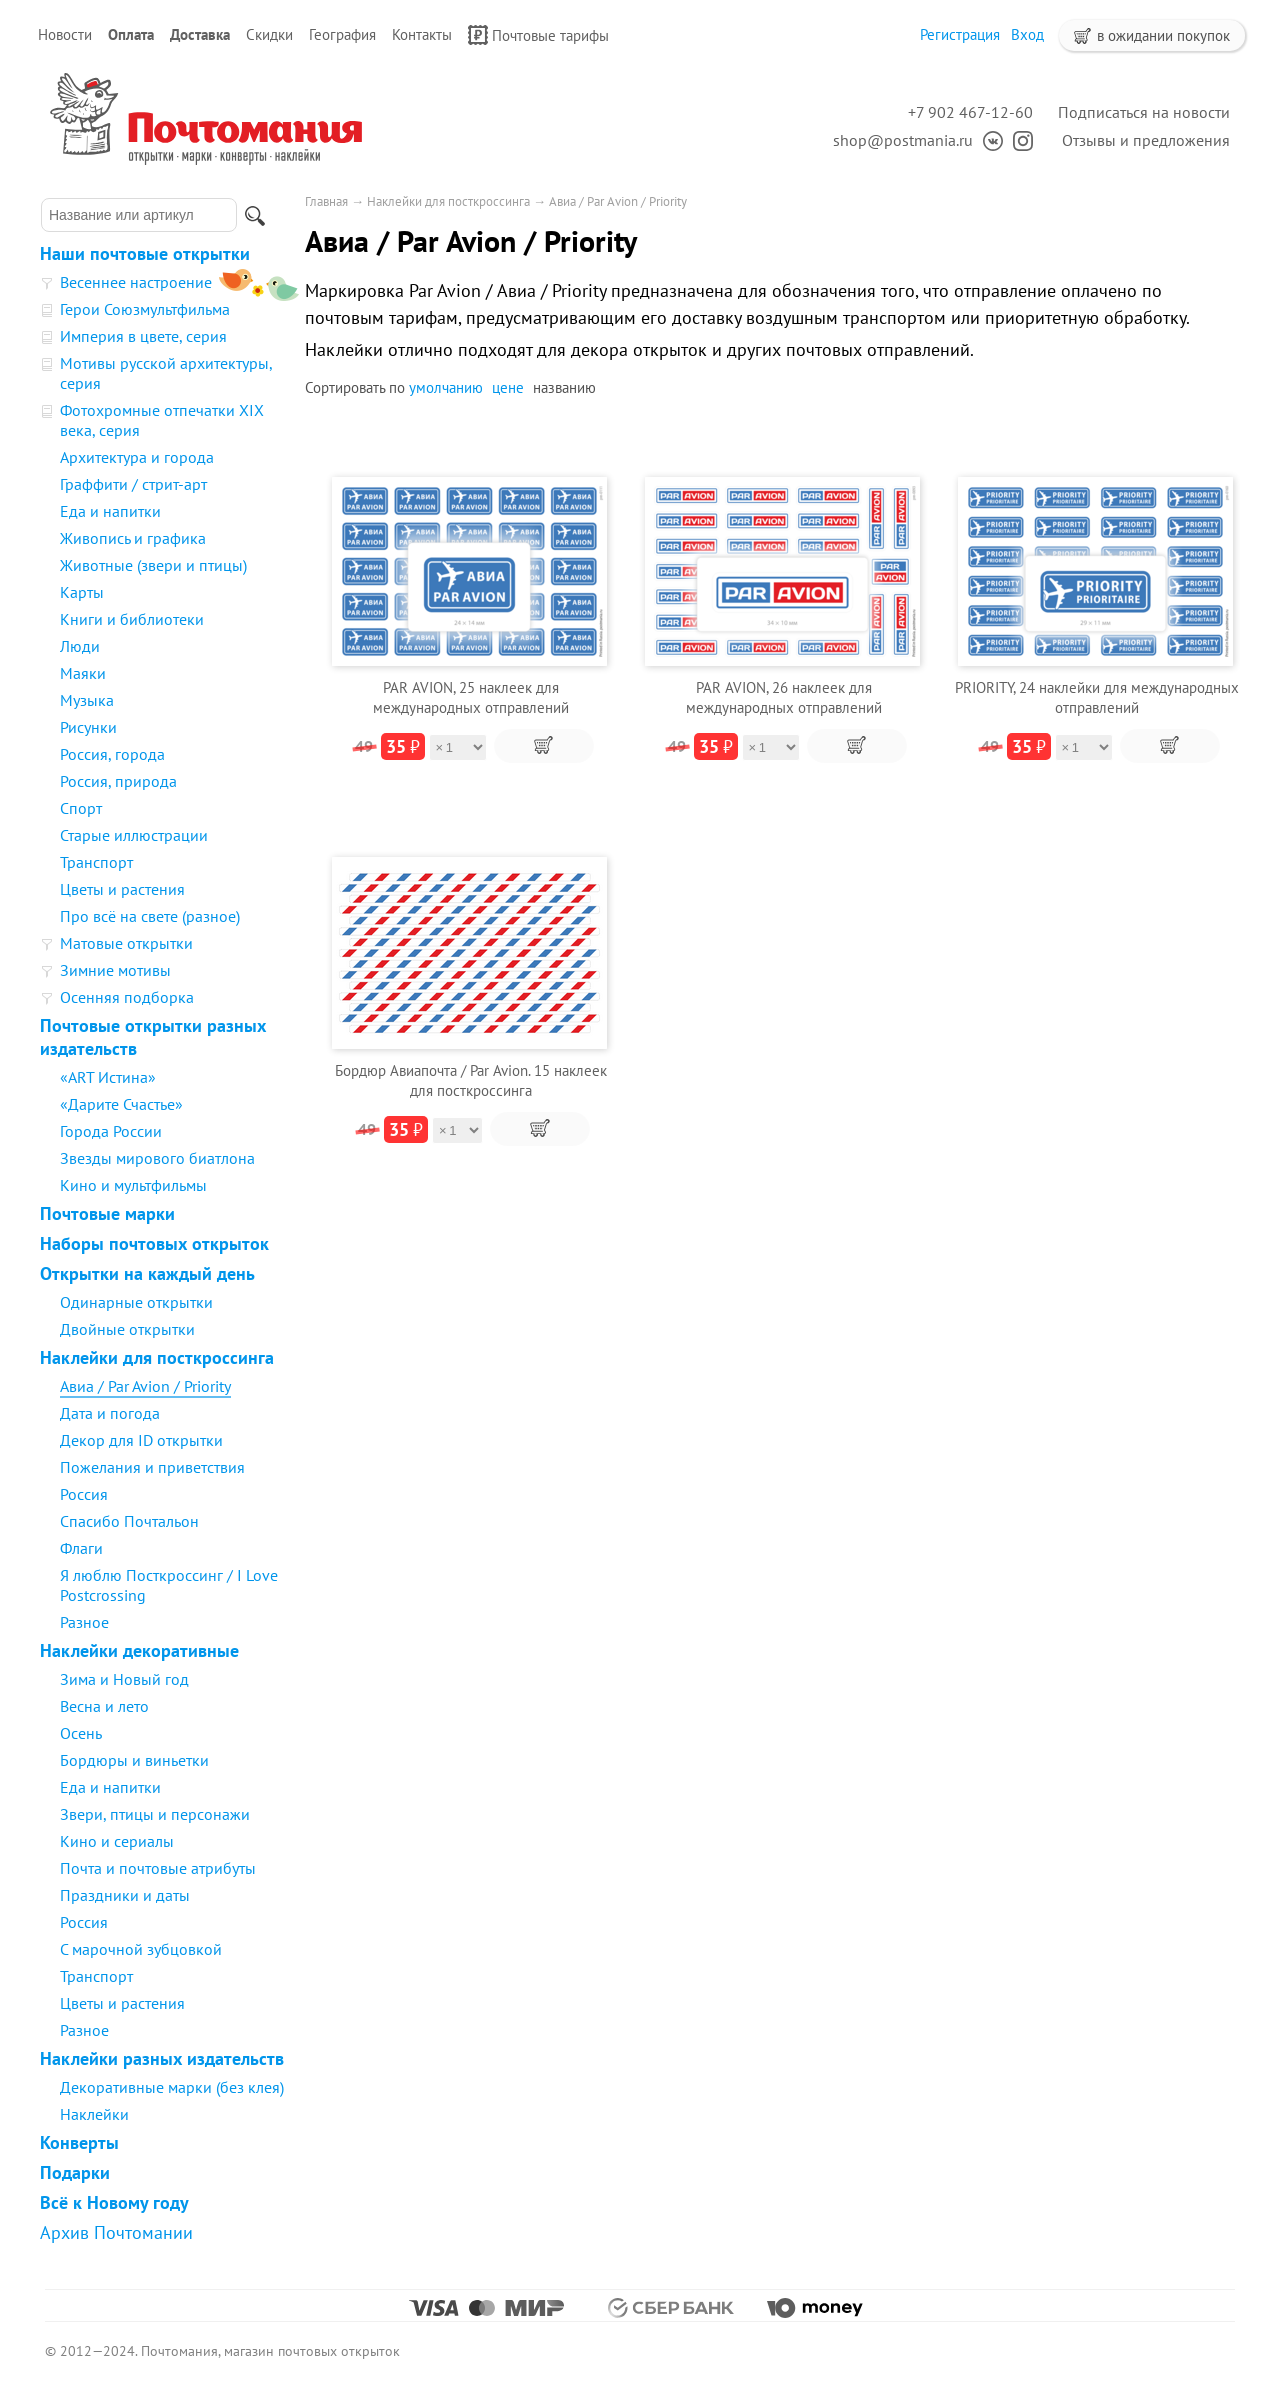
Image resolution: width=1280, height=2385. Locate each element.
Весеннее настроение (136, 282)
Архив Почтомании (116, 2232)
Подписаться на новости (1144, 112)
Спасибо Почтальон (129, 1521)
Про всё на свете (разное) (150, 916)
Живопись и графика (133, 538)
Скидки (269, 34)
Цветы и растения (122, 889)
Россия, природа (118, 781)
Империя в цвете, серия (143, 336)
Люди (80, 646)
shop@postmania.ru (903, 140)
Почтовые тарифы (538, 35)
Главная (326, 201)
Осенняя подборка (127, 997)
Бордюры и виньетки (134, 1760)
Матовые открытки (126, 943)
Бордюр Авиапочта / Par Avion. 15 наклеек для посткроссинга (471, 1080)
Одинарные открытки (136, 1302)
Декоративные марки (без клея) (172, 2087)
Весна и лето (104, 1706)
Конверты (79, 2142)
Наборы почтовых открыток (154, 1243)
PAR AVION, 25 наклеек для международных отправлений (471, 697)
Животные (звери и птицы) (153, 565)
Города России (111, 1131)
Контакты (422, 34)
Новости (65, 34)
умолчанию (446, 387)
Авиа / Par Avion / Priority (145, 1386)
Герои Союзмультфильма (145, 309)
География (342, 34)
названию (564, 387)
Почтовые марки (107, 1213)
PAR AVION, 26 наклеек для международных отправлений (784, 697)
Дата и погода (110, 1413)
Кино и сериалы (117, 1841)
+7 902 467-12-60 (970, 112)
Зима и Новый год (124, 1679)
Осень (81, 1733)
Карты (82, 592)
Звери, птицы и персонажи (155, 1814)
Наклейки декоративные (139, 1650)
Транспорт (96, 862)
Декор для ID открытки (141, 1440)
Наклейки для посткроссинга (157, 1357)
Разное (84, 1622)
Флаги (81, 1548)
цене (508, 387)
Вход (1027, 34)
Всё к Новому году (114, 2202)
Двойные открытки (127, 1329)
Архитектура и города (137, 457)
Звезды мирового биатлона (157, 1158)
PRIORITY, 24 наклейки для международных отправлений (1097, 697)
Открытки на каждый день (147, 1273)
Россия (84, 1494)
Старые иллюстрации (134, 835)
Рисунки (88, 727)
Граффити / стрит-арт (133, 484)
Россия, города (112, 754)
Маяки (83, 673)
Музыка (87, 700)
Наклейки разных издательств (162, 2058)
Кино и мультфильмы (133, 1185)
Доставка (200, 34)
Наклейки (94, 2114)
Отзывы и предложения (1146, 140)
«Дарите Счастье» (121, 1104)
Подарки (75, 2172)
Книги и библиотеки (132, 619)
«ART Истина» (108, 1077)
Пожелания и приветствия (152, 1467)
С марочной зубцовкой (141, 1949)
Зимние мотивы (115, 970)
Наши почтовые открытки (145, 253)
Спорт (81, 808)
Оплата (131, 34)
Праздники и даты (125, 1895)
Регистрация (960, 34)
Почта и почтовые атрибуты (158, 1868)
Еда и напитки (110, 511)
